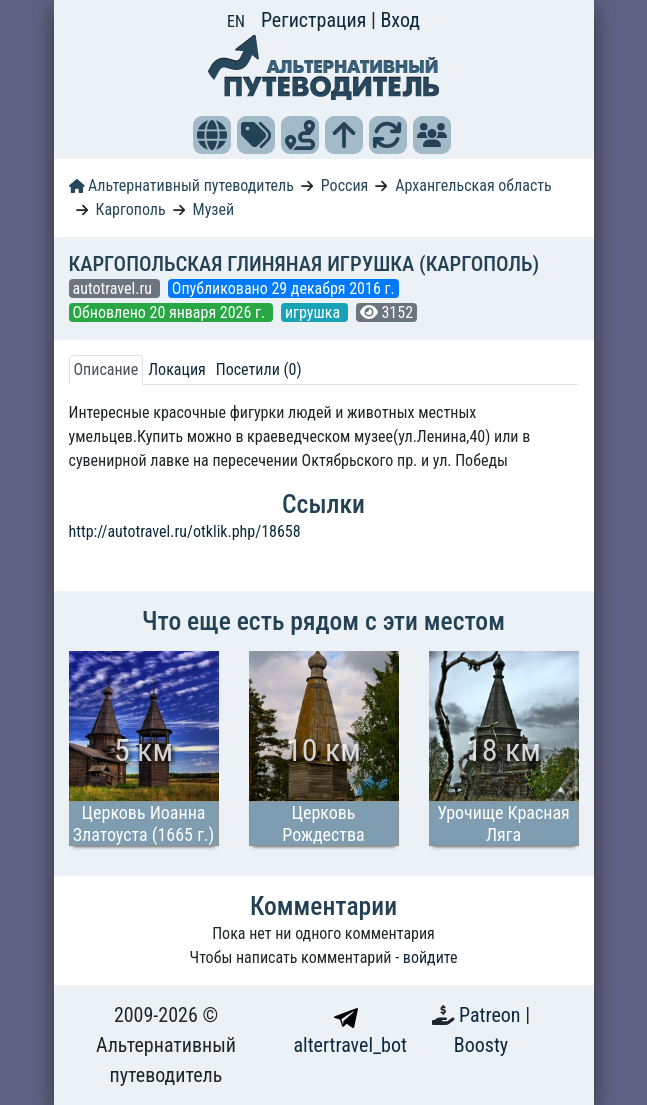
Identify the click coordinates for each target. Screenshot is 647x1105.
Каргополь (130, 209)
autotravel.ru (114, 288)
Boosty (481, 1045)
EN (236, 21)
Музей (214, 209)
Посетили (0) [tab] (259, 369)
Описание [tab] (106, 369)
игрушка (314, 312)
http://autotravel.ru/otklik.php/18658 (185, 531)
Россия (344, 185)
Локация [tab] (177, 369)
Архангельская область (473, 185)
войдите (430, 957)
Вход (400, 20)
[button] (212, 135)
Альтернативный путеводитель (181, 185)
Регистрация (316, 20)
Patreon (492, 1015)
